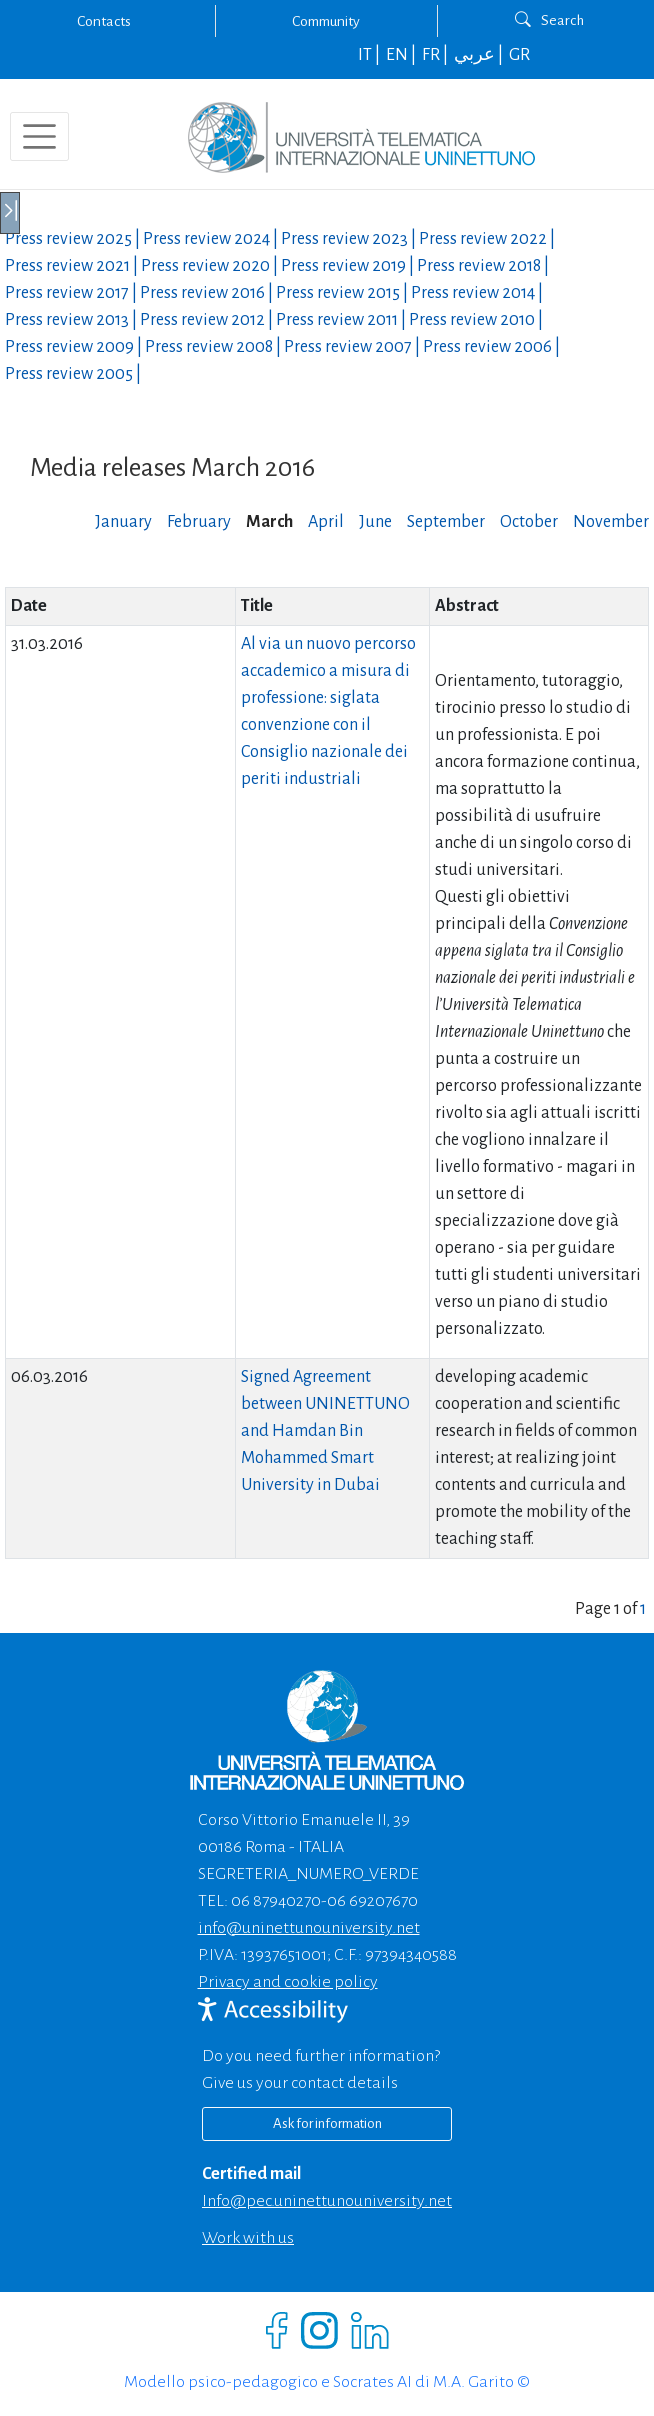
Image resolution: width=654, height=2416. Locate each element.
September (446, 522)
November (611, 522)
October (529, 522)
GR (519, 55)
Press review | (74, 239)
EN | (402, 55)
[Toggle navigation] (39, 136)
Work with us (248, 2238)
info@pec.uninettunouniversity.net (327, 2201)
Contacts (104, 21)
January (123, 522)
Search (549, 20)
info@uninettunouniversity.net (309, 1928)
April (326, 522)
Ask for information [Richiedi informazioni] (327, 2123)
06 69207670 (372, 1901)
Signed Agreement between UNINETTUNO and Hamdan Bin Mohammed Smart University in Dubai (325, 1431)
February (199, 522)
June (375, 522)
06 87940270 (276, 1901)
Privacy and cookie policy (288, 1982)
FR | (436, 55)
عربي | (480, 55)
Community (326, 21)
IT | (370, 55)
